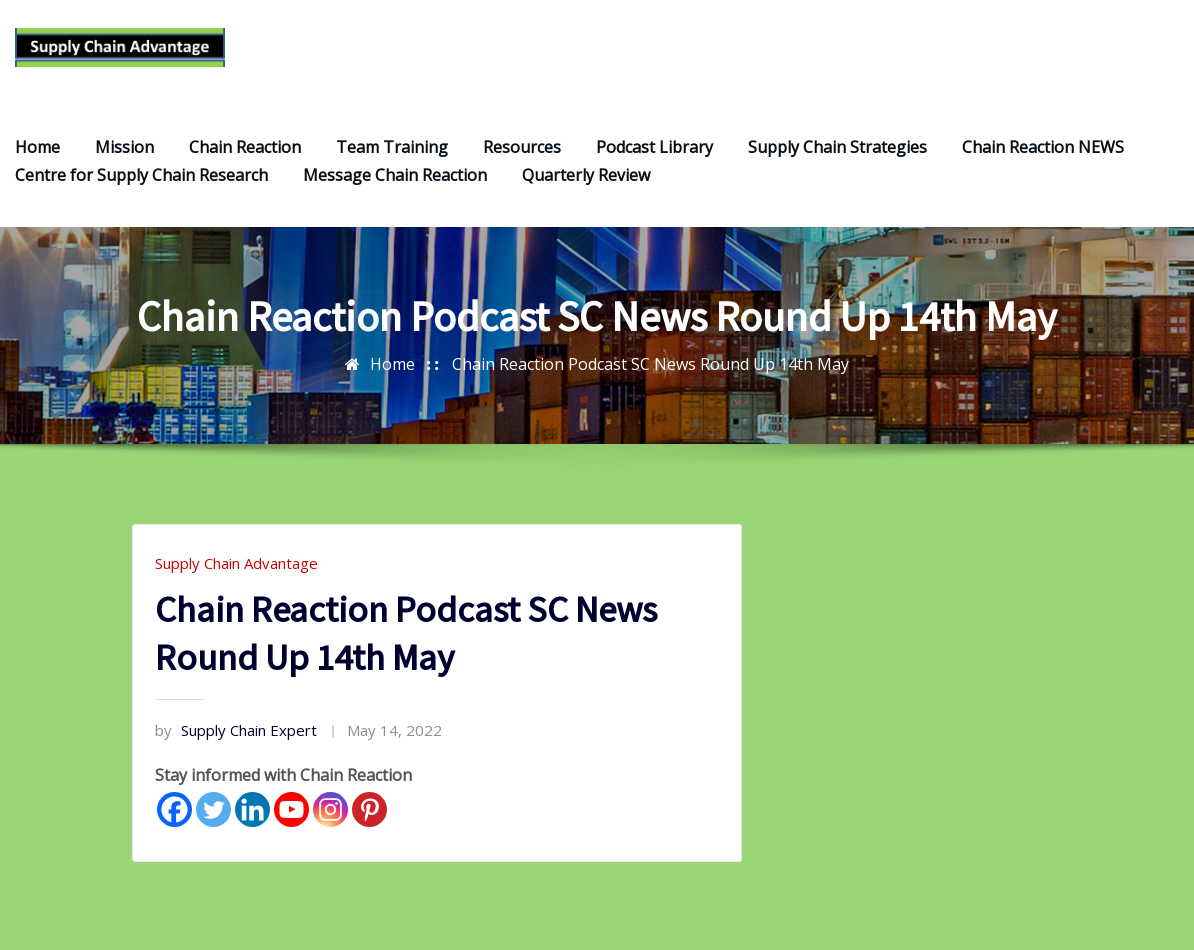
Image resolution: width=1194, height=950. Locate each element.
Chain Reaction (245, 155)
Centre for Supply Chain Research (141, 183)
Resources (522, 155)
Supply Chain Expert (236, 738)
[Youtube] (291, 817)
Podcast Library (654, 155)
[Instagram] (330, 817)
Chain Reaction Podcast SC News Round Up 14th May (650, 372)
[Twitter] (213, 817)
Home (37, 155)
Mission (124, 155)
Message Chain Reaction (395, 183)
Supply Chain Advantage (236, 571)
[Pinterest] (369, 817)
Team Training (392, 155)
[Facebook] (174, 817)
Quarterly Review (586, 183)
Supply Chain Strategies (837, 155)
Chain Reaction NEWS (1043, 155)
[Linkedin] (252, 817)
